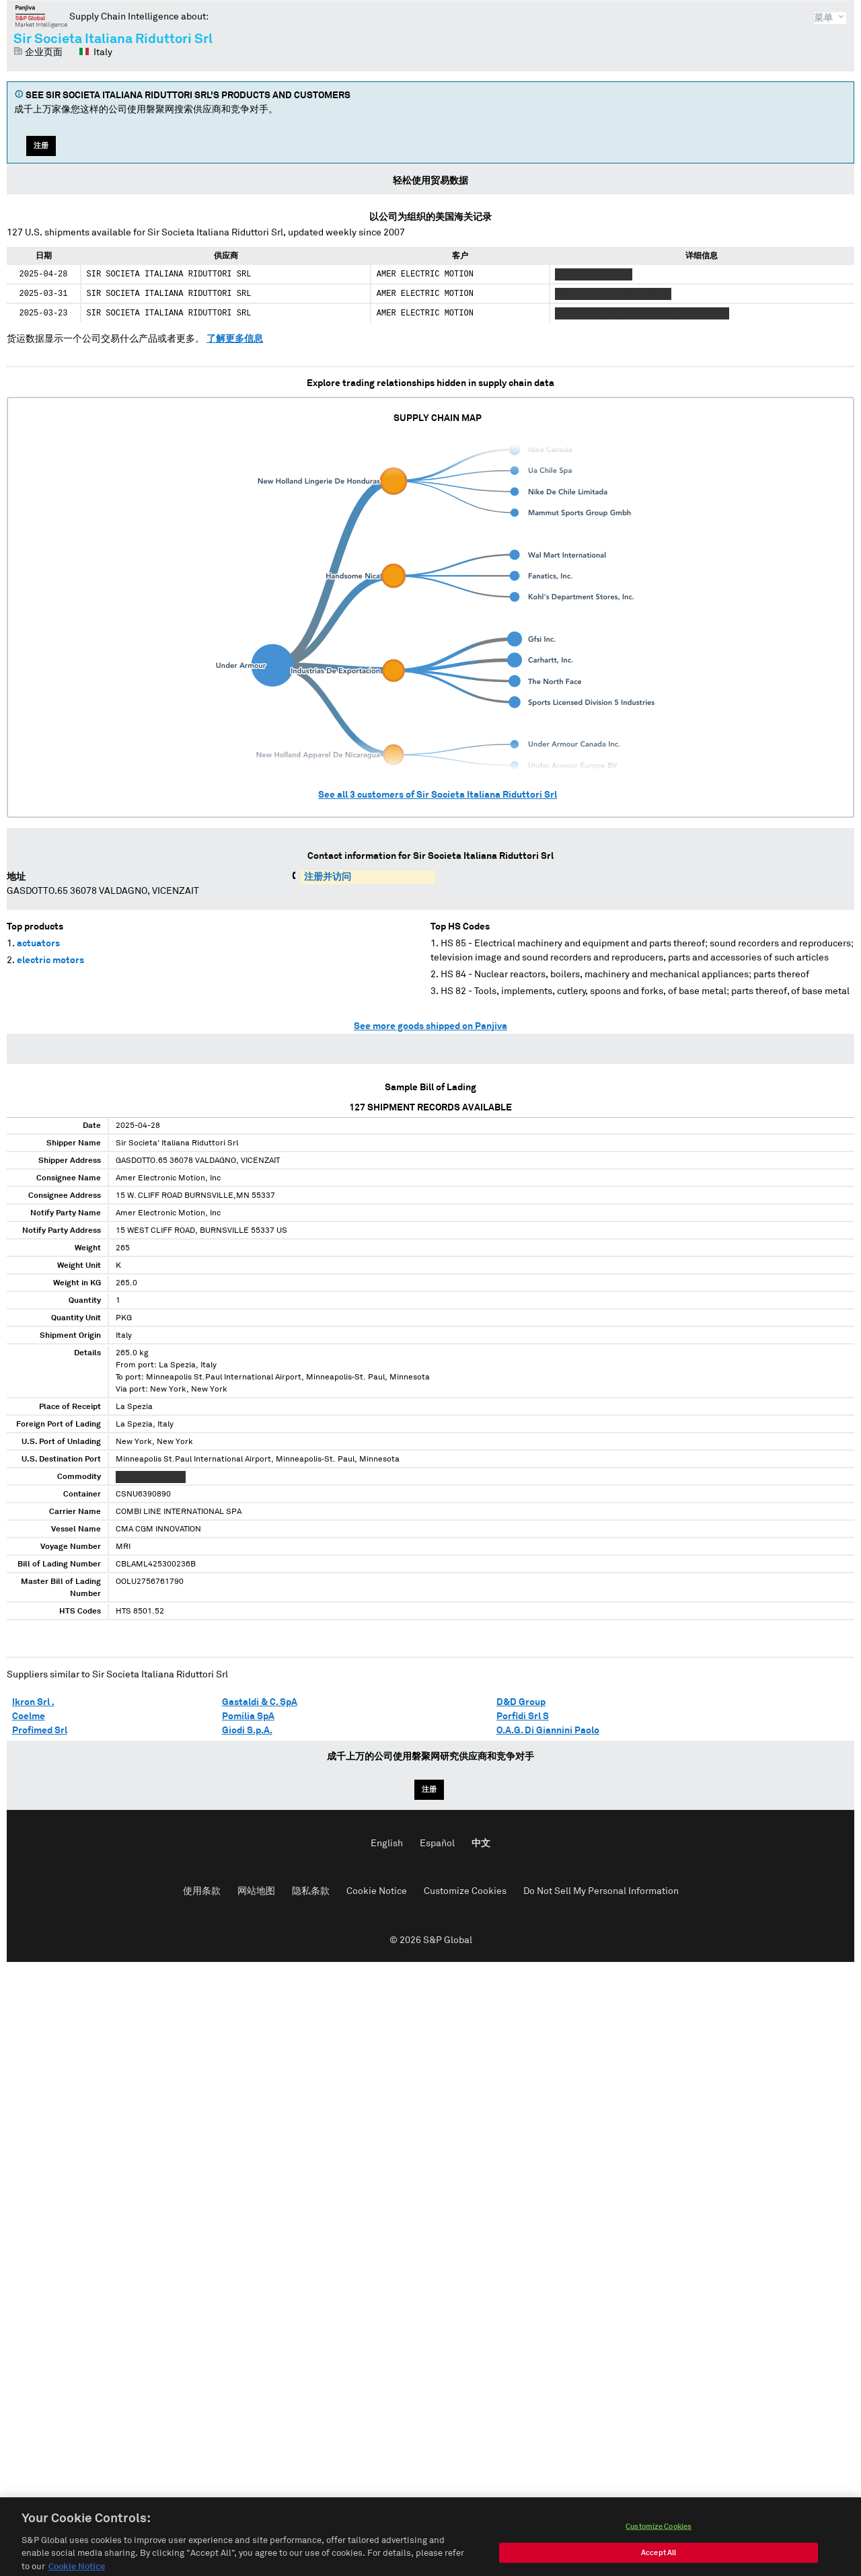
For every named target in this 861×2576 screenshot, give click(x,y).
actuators (38, 943)
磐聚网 (41, 16)
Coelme (28, 1716)
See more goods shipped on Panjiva (430, 1026)
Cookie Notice (376, 1891)
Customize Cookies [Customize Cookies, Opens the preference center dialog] (658, 2538)
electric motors (50, 960)
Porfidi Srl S (522, 1716)
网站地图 (256, 1891)
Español (437, 1843)
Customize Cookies (465, 1891)
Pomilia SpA (248, 1716)
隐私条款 (311, 1891)
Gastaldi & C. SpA (259, 1702)
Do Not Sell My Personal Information (601, 1891)
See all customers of (437, 795)
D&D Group (521, 1702)
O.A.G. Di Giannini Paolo (547, 1730)
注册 (41, 145)
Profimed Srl (39, 1730)
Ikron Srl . (33, 1702)
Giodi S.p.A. (247, 1730)
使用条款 (202, 1891)
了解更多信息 (235, 339)
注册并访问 (327, 877)
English (387, 1843)
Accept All (658, 2565)
